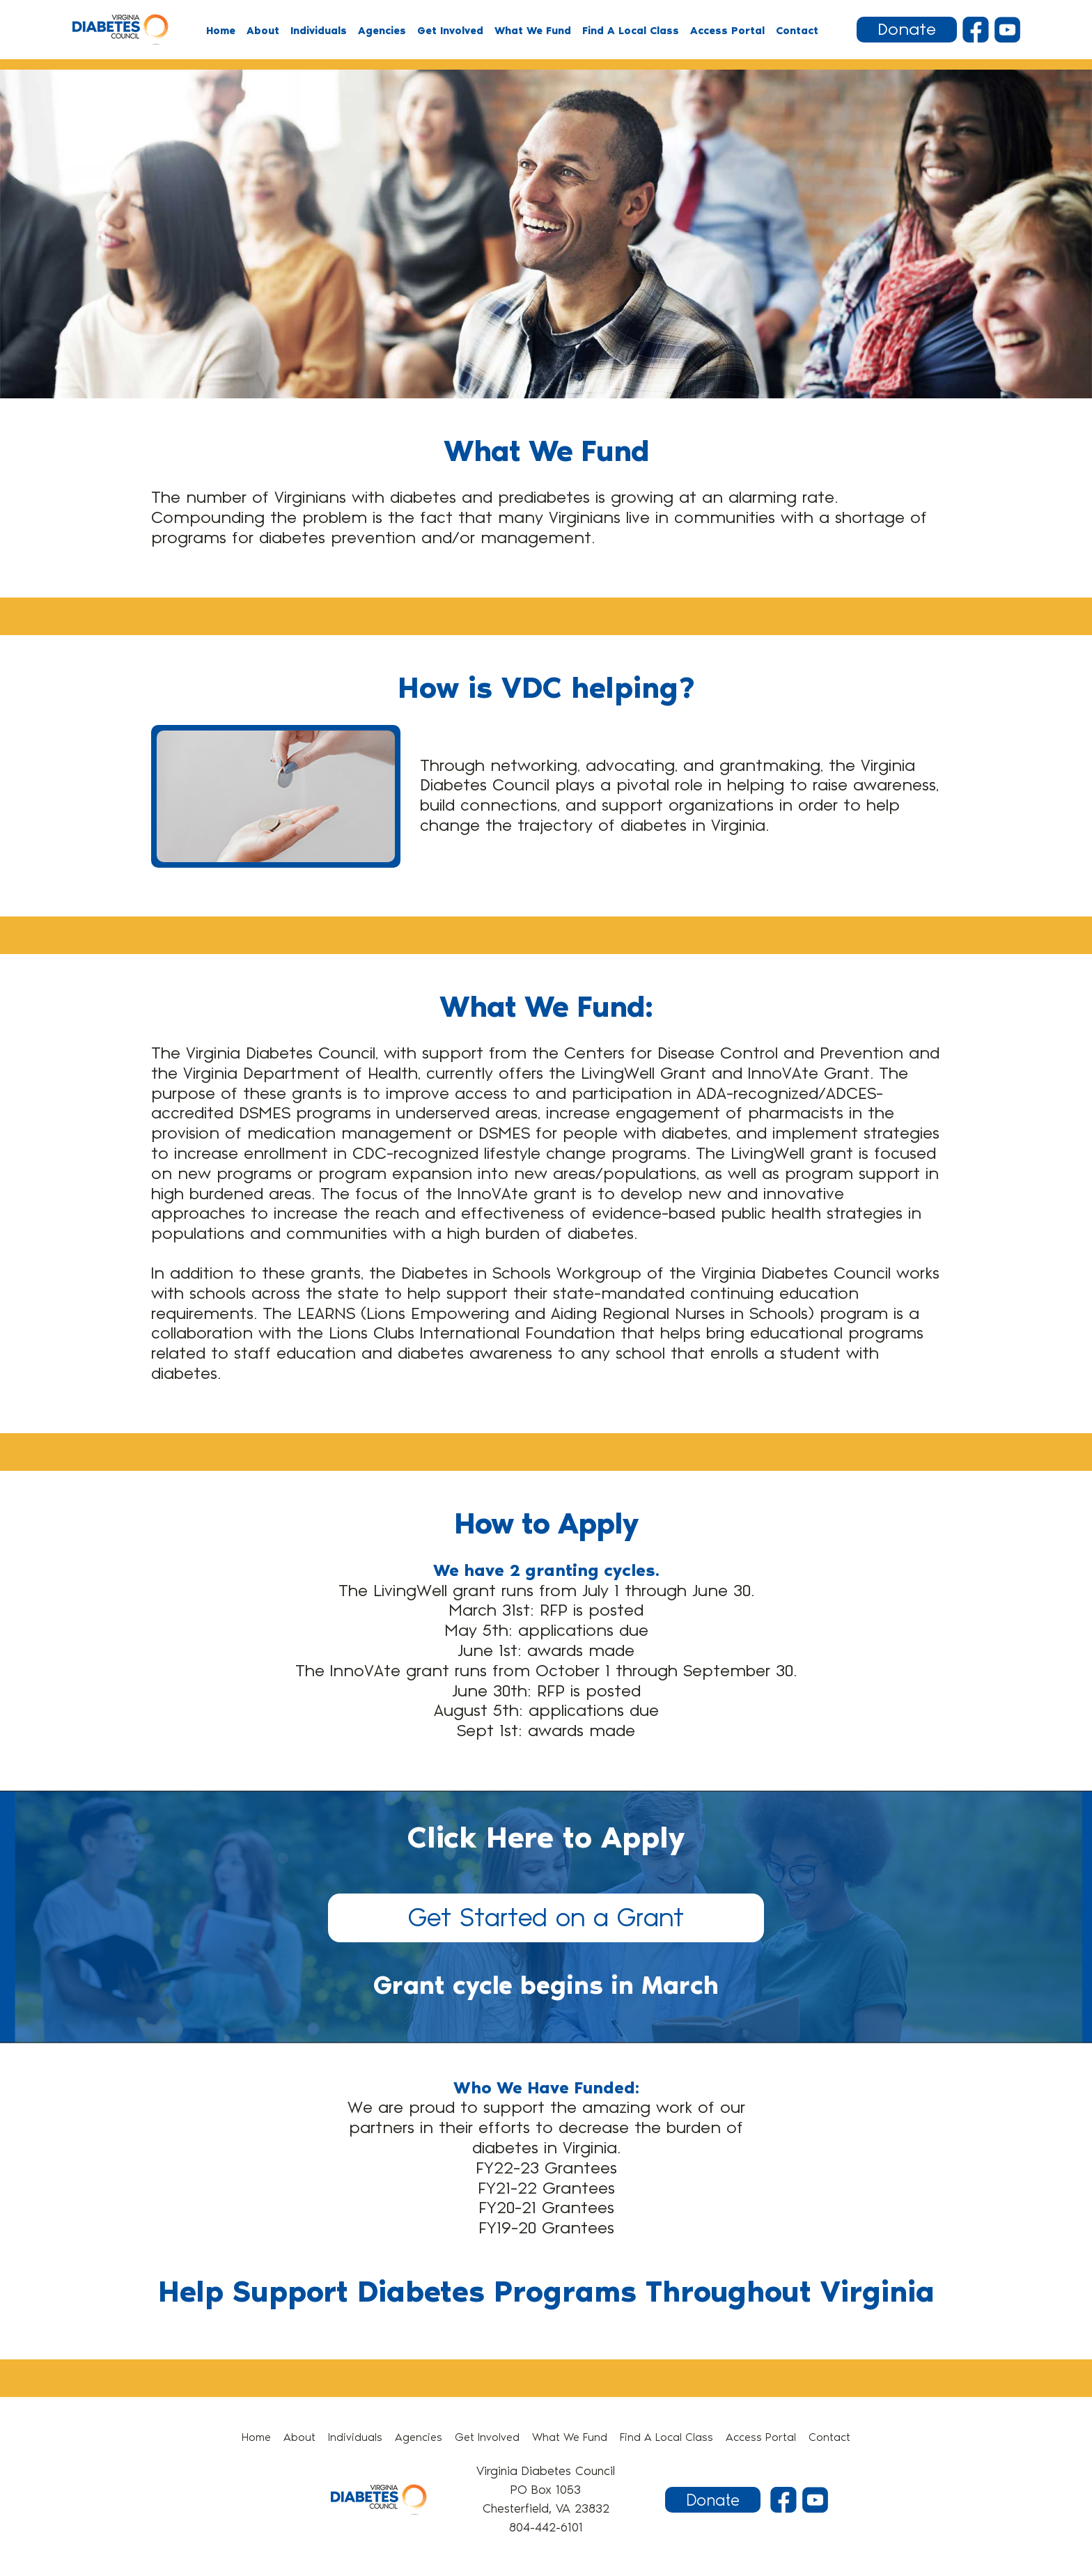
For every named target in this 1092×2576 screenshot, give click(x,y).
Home (220, 30)
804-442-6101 (546, 2527)
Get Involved (450, 30)
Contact (797, 30)
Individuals (318, 30)
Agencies (382, 30)
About (263, 30)
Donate (907, 30)
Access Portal (727, 30)
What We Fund (532, 30)
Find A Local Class (630, 30)
